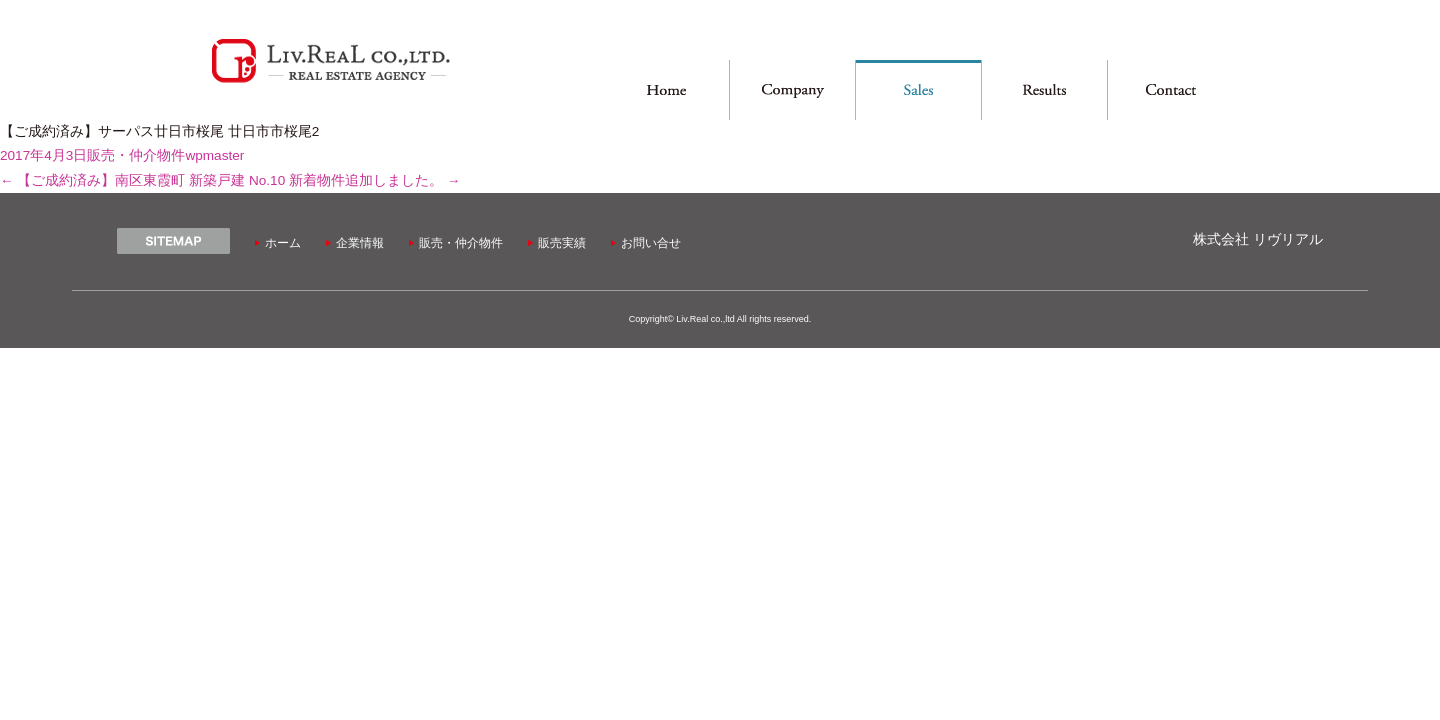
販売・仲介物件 (136, 155)
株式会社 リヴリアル (1258, 239)
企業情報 (360, 243)
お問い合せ (651, 243)
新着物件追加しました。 (374, 180)
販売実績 (562, 243)
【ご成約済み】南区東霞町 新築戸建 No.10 (142, 180)
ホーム (283, 243)
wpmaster (214, 155)
